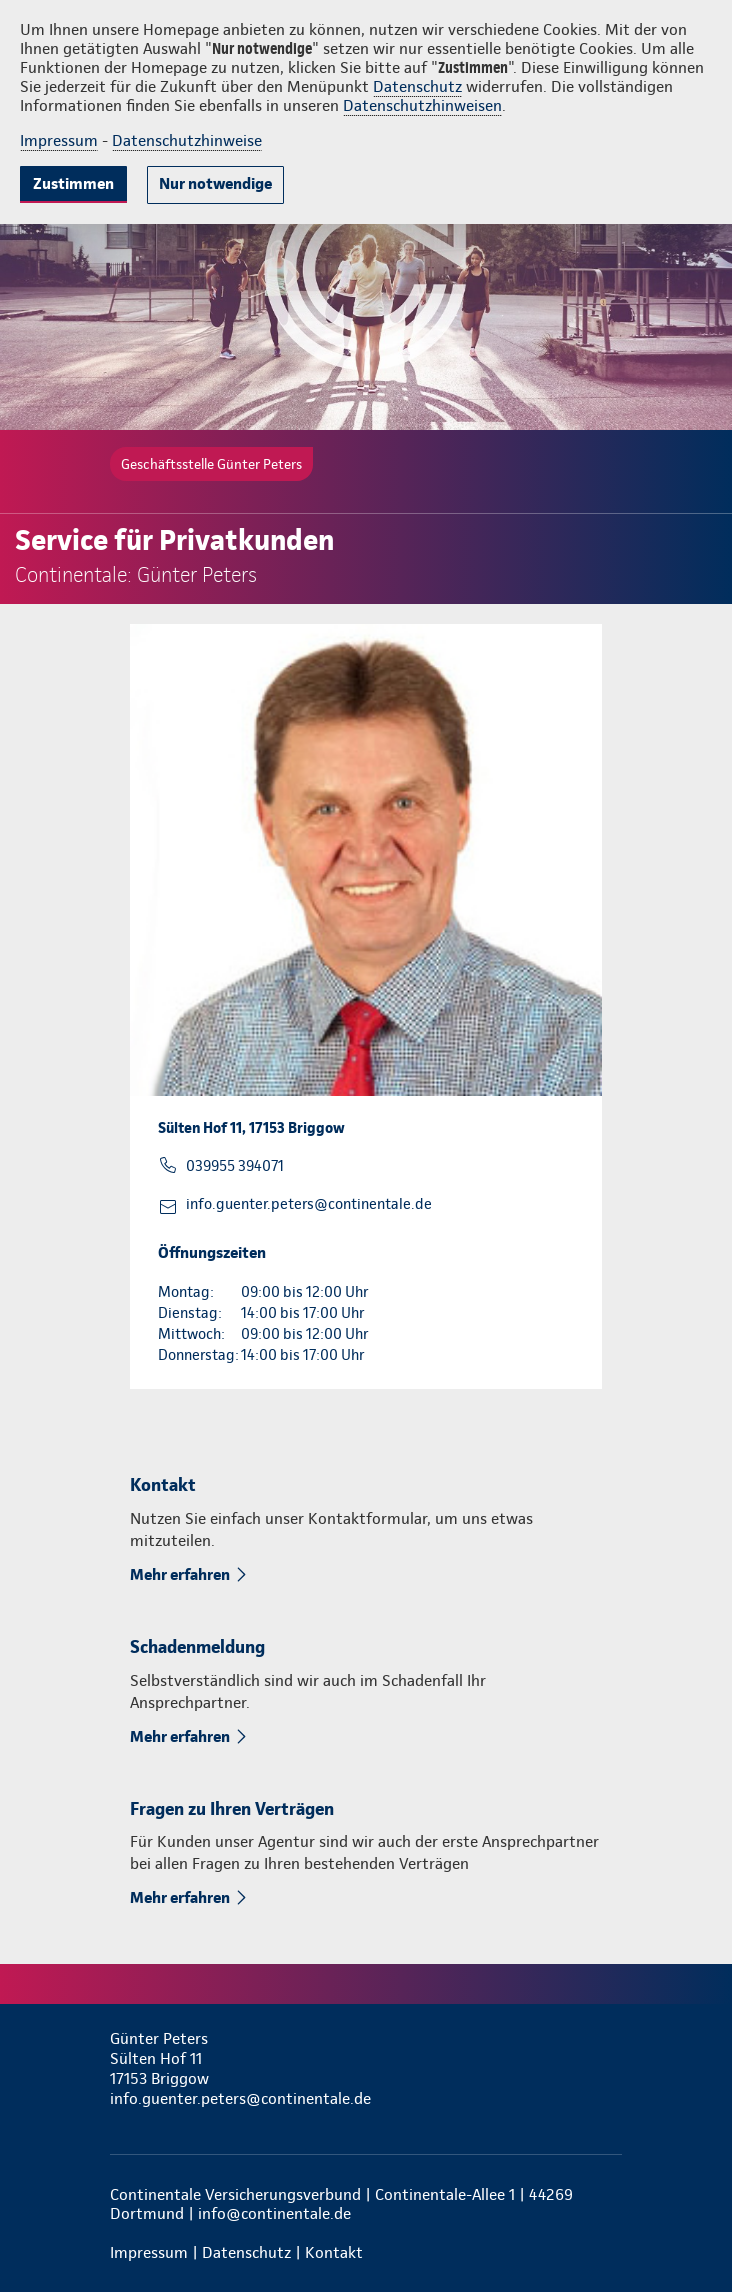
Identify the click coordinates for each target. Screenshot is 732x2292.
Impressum (59, 140)
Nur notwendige (215, 183)
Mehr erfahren (180, 1574)
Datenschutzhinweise (187, 140)
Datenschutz (417, 86)
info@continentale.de (274, 2213)
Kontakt (334, 2252)
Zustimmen (73, 183)
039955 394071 (235, 1166)
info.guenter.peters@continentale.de (309, 1204)
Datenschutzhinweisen (422, 105)
